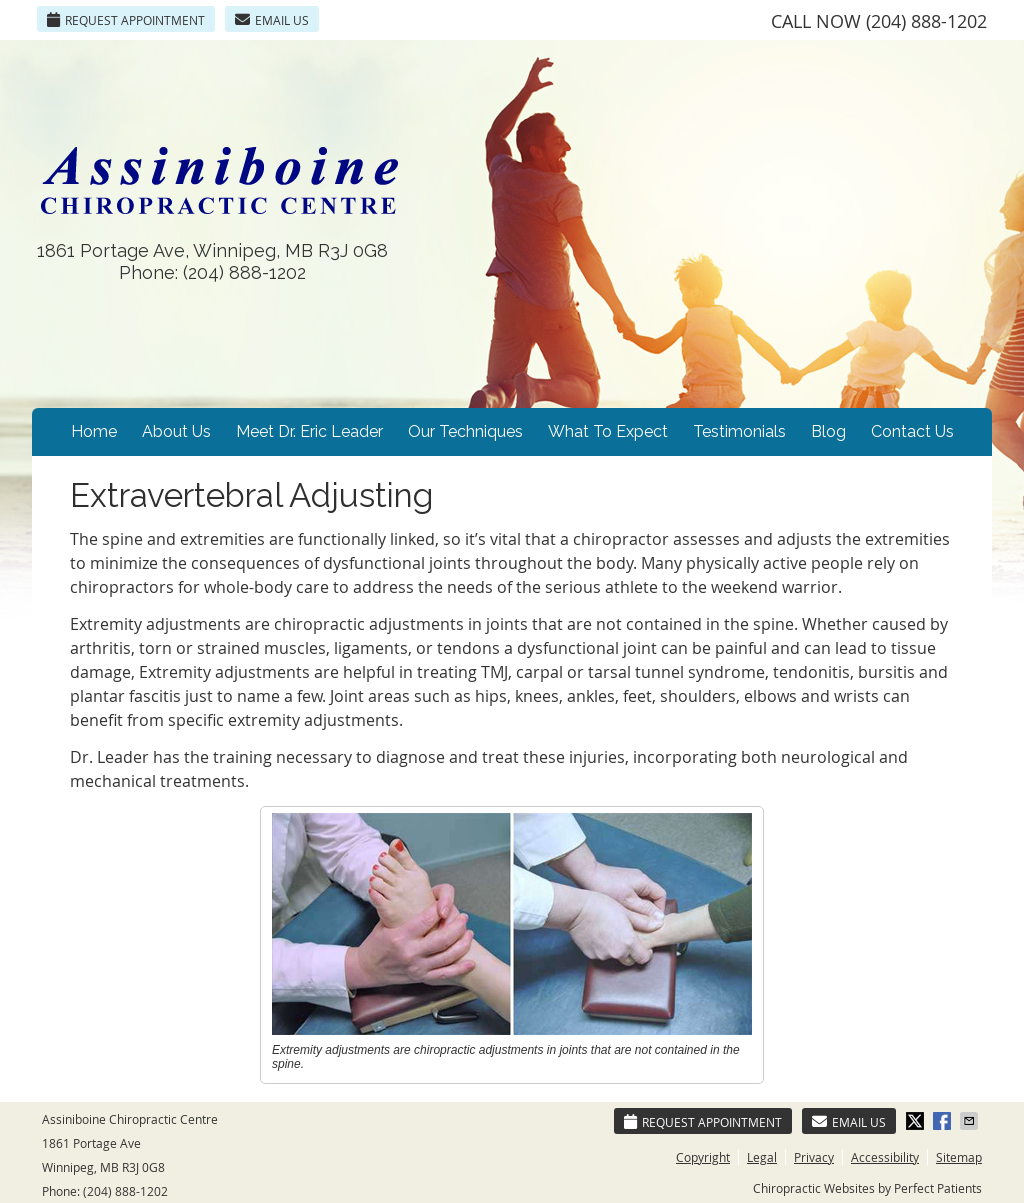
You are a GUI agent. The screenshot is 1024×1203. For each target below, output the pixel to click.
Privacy (814, 1157)
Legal (762, 1157)
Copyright (703, 1157)
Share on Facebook (944, 1121)
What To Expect (608, 431)
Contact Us (912, 431)
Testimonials (739, 431)
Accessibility (885, 1157)
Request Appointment (126, 20)
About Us (176, 431)
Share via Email (971, 1121)
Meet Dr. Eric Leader (309, 431)
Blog (828, 431)
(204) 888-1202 (926, 21)
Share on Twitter (917, 1121)
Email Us (272, 20)
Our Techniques (465, 431)
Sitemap (959, 1157)
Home (94, 431)
